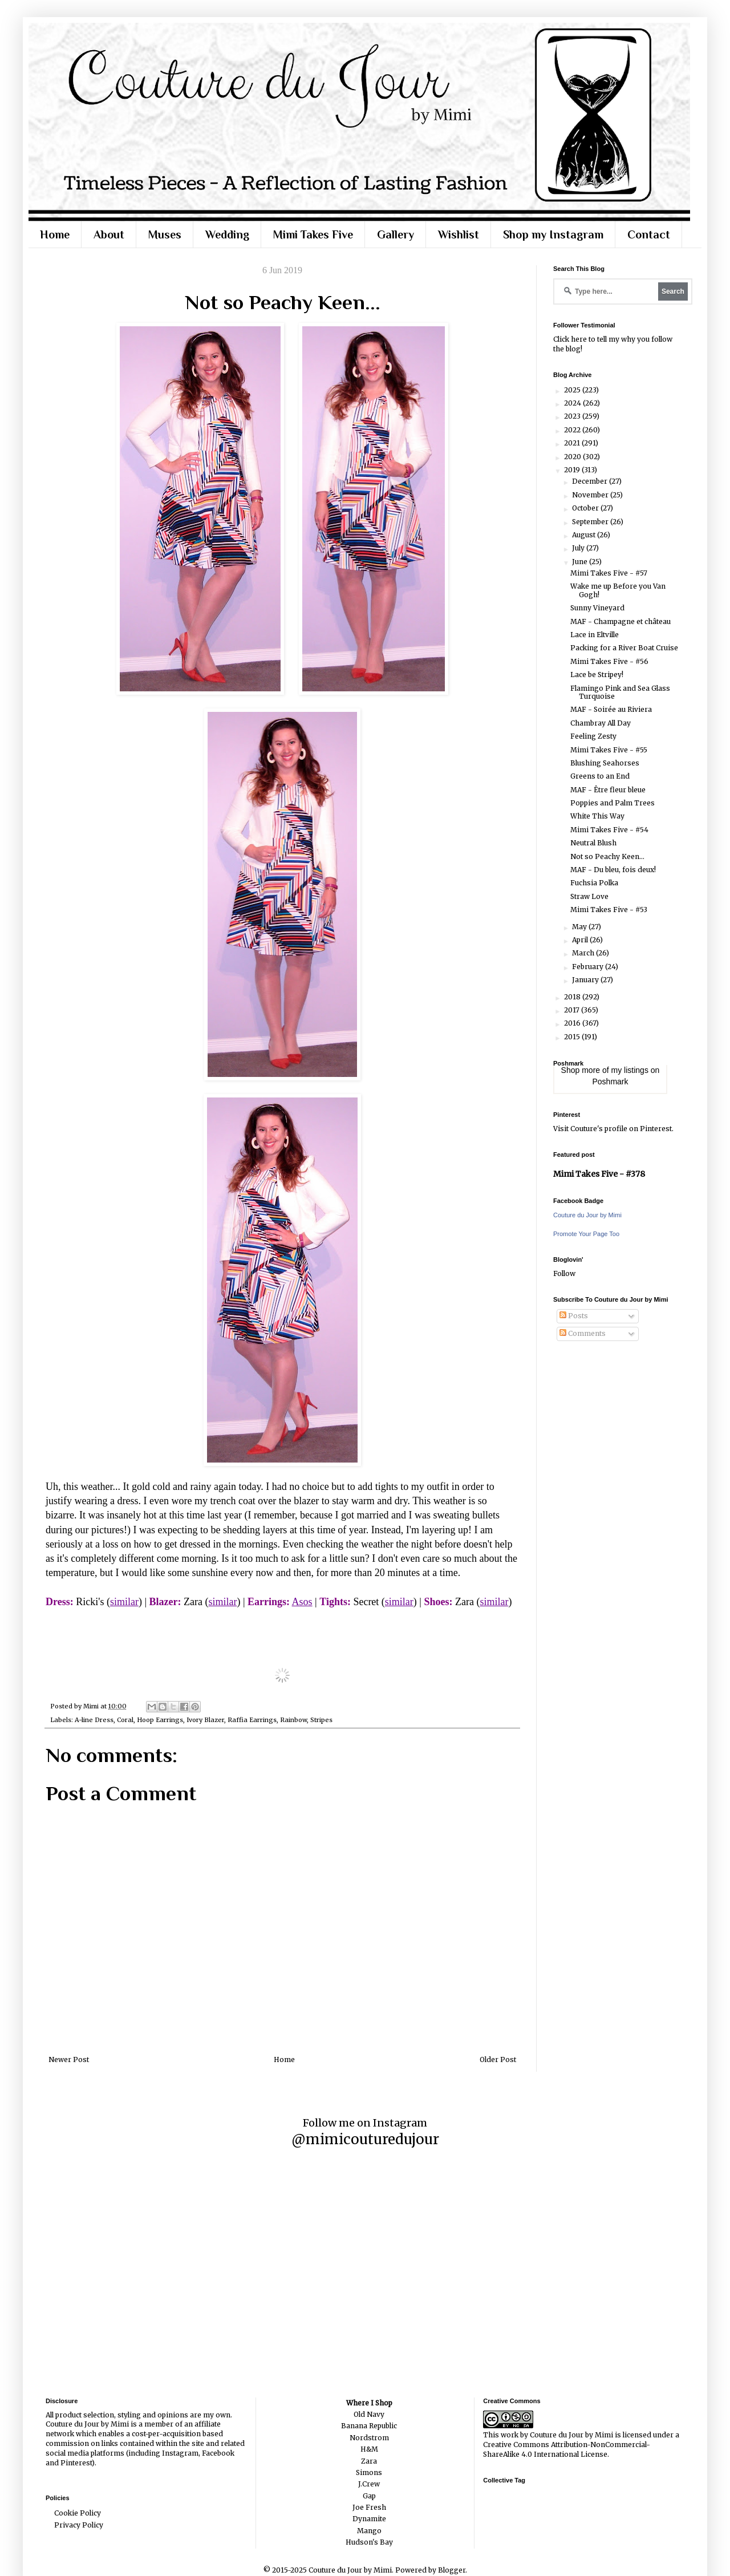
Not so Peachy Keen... (607, 856)
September (591, 521)
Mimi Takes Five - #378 (599, 1174)
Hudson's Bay (369, 2542)
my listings (629, 1070)
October (586, 508)
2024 (573, 403)
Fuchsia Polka (594, 882)
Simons (369, 2472)
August (584, 534)
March (584, 953)
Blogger (451, 2570)
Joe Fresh (369, 2507)
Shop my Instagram (553, 234)
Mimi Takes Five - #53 (608, 909)
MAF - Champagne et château (620, 621)
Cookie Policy (77, 2513)
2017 (572, 1010)
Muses (164, 234)
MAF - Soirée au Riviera (611, 709)
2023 (573, 416)
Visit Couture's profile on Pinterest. (613, 1128)
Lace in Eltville (594, 634)
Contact (648, 234)
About (109, 234)
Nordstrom (369, 2437)
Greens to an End (600, 776)
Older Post (498, 2059)
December (590, 481)
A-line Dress (94, 1720)
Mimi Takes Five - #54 (609, 829)
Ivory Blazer (205, 1720)
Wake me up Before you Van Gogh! (618, 590)
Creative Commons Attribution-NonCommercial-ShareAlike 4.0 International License (566, 2449)
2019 (573, 469)
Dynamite (369, 2518)
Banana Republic (369, 2425)
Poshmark (610, 1081)
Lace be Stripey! (596, 674)
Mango (369, 2530)
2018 (573, 997)
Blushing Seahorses (604, 763)
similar (124, 1601)
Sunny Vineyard (597, 608)
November (591, 495)
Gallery (395, 234)
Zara (369, 2461)
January (586, 979)
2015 (573, 1036)
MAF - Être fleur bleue (608, 789)
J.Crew (369, 2484)
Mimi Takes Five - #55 (608, 750)
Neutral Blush (593, 843)
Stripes (321, 1720)
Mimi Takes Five (313, 234)
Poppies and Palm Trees (612, 803)
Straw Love (589, 896)
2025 (573, 390)
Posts (573, 1315)
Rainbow (293, 1720)
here (579, 339)
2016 (573, 1023)
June (580, 561)
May (580, 926)
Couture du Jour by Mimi (587, 1215)
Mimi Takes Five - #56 (609, 661)
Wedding (227, 234)
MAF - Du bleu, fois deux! (613, 869)
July (579, 548)
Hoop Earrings (160, 1720)
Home (55, 234)
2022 (573, 430)
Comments (582, 1333)
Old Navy (369, 2414)
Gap (369, 2496)
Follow (564, 1273)
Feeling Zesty (593, 736)
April (581, 939)
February (588, 966)
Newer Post (68, 2059)
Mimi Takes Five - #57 (608, 573)
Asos (302, 1601)
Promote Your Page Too (586, 1233)
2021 (573, 443)
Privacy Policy (78, 2525)
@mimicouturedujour (365, 2139)
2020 (573, 456)
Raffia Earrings (252, 1720)
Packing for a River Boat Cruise (624, 647)
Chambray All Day (600, 723)
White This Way (597, 816)
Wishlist (458, 234)
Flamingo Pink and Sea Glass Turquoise (620, 692)
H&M (369, 2449)
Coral (125, 1720)
